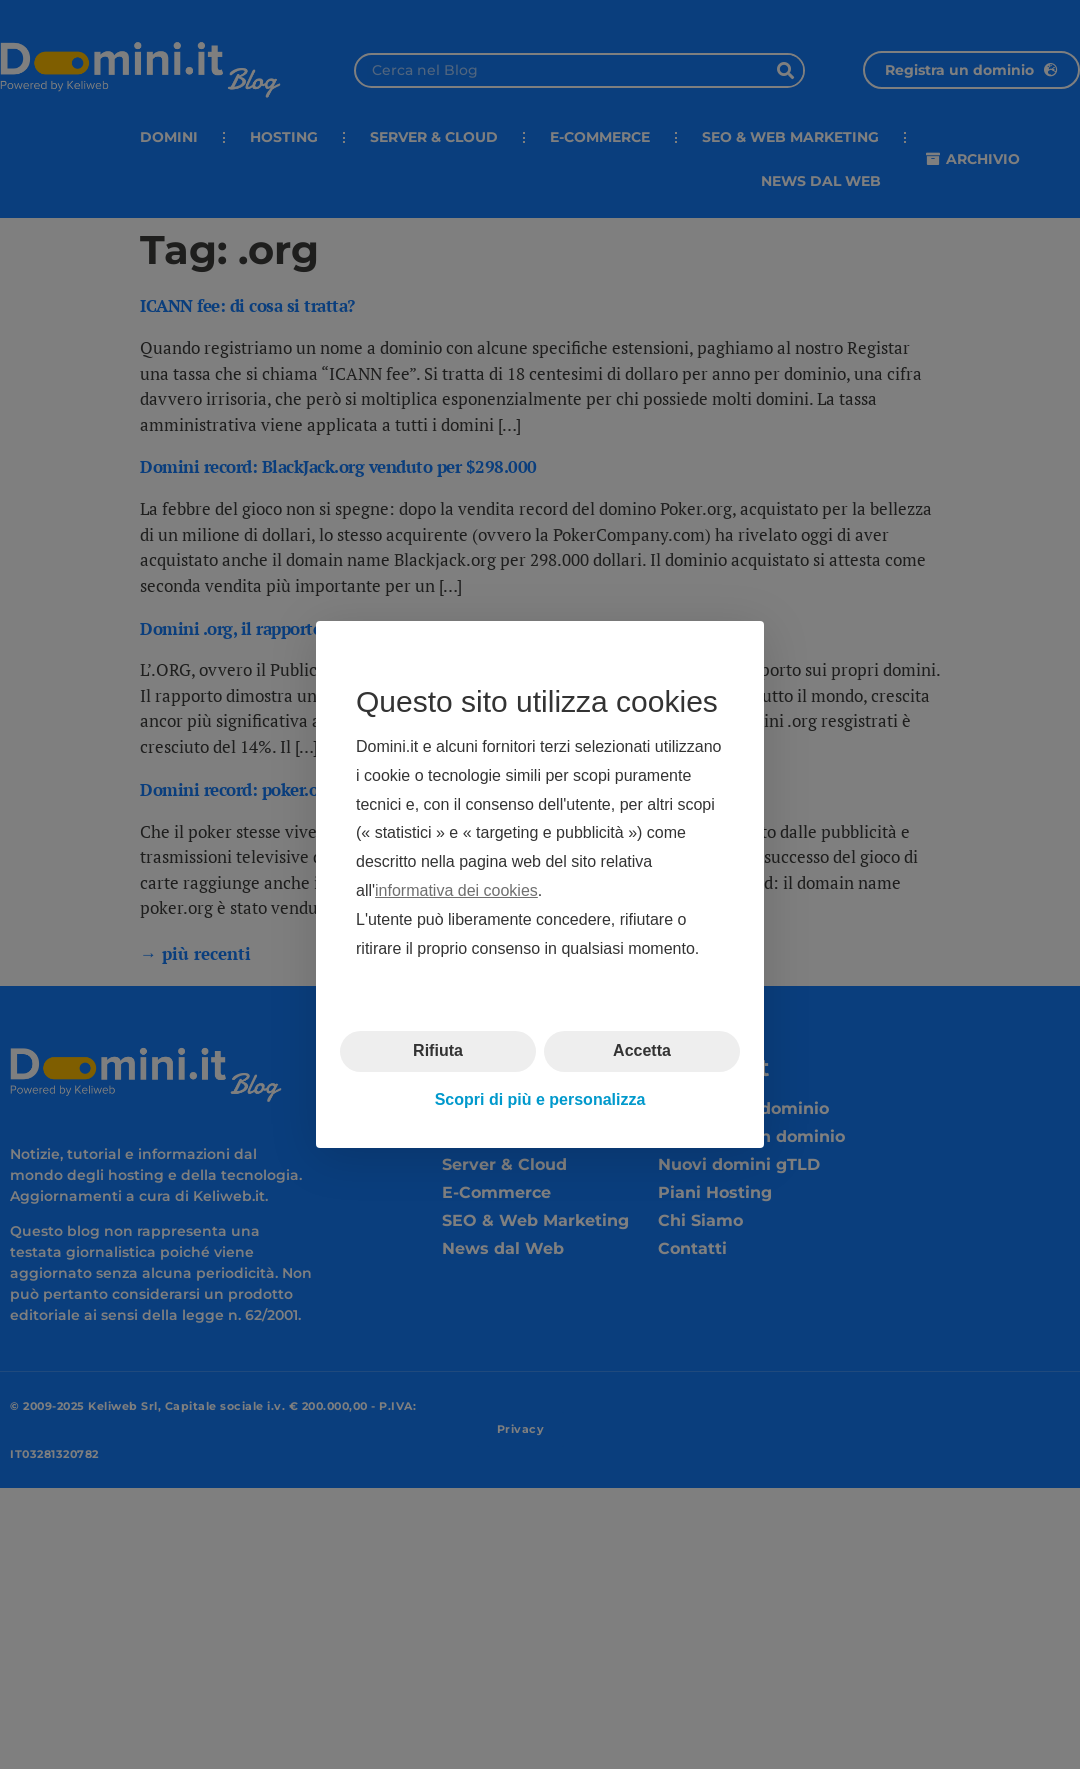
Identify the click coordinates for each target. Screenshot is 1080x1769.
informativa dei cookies (456, 890)
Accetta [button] (642, 1050)
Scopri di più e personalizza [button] (540, 1099)
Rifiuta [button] (438, 1050)
